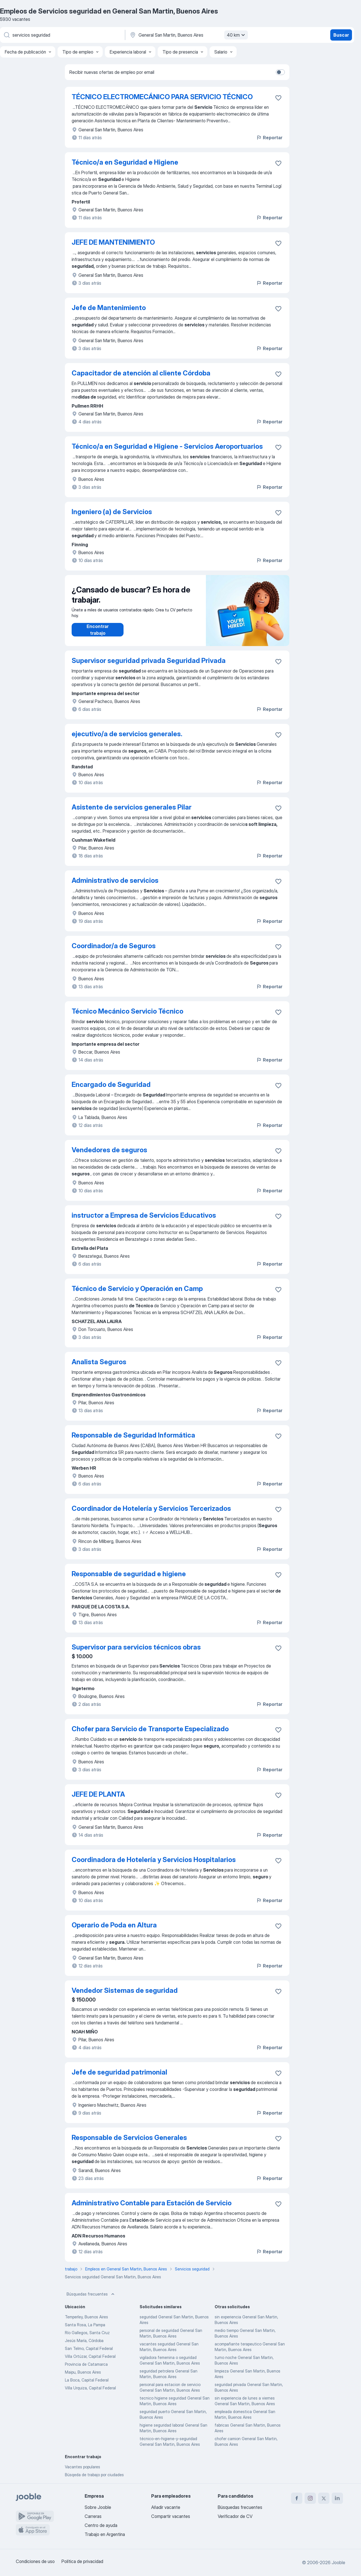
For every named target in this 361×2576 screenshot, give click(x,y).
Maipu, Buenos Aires (83, 2372)
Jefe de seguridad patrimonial (119, 2072)
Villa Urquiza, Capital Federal (90, 2387)
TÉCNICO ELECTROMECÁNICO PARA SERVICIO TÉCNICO (162, 97)
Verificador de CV (235, 2516)
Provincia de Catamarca (86, 2364)
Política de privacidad (82, 2561)
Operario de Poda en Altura (114, 1925)
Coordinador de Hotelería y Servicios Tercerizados (151, 1508)
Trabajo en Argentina (105, 2534)
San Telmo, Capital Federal (89, 2348)
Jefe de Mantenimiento (109, 308)
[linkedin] (337, 2498)
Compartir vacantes (170, 2516)
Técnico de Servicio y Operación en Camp (137, 1288)
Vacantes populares (82, 2466)
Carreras (93, 2516)
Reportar (269, 137)
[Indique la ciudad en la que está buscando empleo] (188, 35)
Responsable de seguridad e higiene (129, 1574)
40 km (236, 35)
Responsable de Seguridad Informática (133, 1435)
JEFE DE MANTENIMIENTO (113, 242)
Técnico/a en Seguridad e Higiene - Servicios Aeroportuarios (167, 446)
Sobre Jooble (98, 2507)
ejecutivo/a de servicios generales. (127, 734)
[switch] (280, 72)
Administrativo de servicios (115, 880)
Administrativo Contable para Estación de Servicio (152, 2203)
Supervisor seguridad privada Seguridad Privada (149, 660)
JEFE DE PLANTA (98, 1794)
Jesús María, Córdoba (84, 2340)
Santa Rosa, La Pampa (85, 2324)
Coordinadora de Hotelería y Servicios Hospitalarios (154, 1860)
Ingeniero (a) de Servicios (112, 512)
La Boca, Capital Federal (87, 2380)
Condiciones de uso (35, 2561)
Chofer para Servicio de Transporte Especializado (150, 1729)
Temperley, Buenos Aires (86, 2316)
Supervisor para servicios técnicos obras (136, 1647)
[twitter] (323, 2498)
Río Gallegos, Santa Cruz (87, 2332)
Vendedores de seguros (109, 1150)
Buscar (341, 35)
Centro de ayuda (101, 2525)
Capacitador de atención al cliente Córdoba (141, 373)
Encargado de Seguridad (111, 1084)
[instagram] (310, 2498)
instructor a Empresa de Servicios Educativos (144, 1215)
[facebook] (296, 2498)
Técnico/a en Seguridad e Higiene (125, 162)
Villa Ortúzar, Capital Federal (90, 2356)
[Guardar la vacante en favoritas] (278, 98)
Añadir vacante (165, 2507)
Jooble (338, 2562)
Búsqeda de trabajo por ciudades (94, 2474)
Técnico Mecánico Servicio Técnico (127, 1011)
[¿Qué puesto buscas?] (62, 35)
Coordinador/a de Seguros (114, 946)
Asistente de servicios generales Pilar (131, 807)
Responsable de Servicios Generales (129, 2137)
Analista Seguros (99, 1362)
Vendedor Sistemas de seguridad (125, 1990)
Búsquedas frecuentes (91, 2294)
